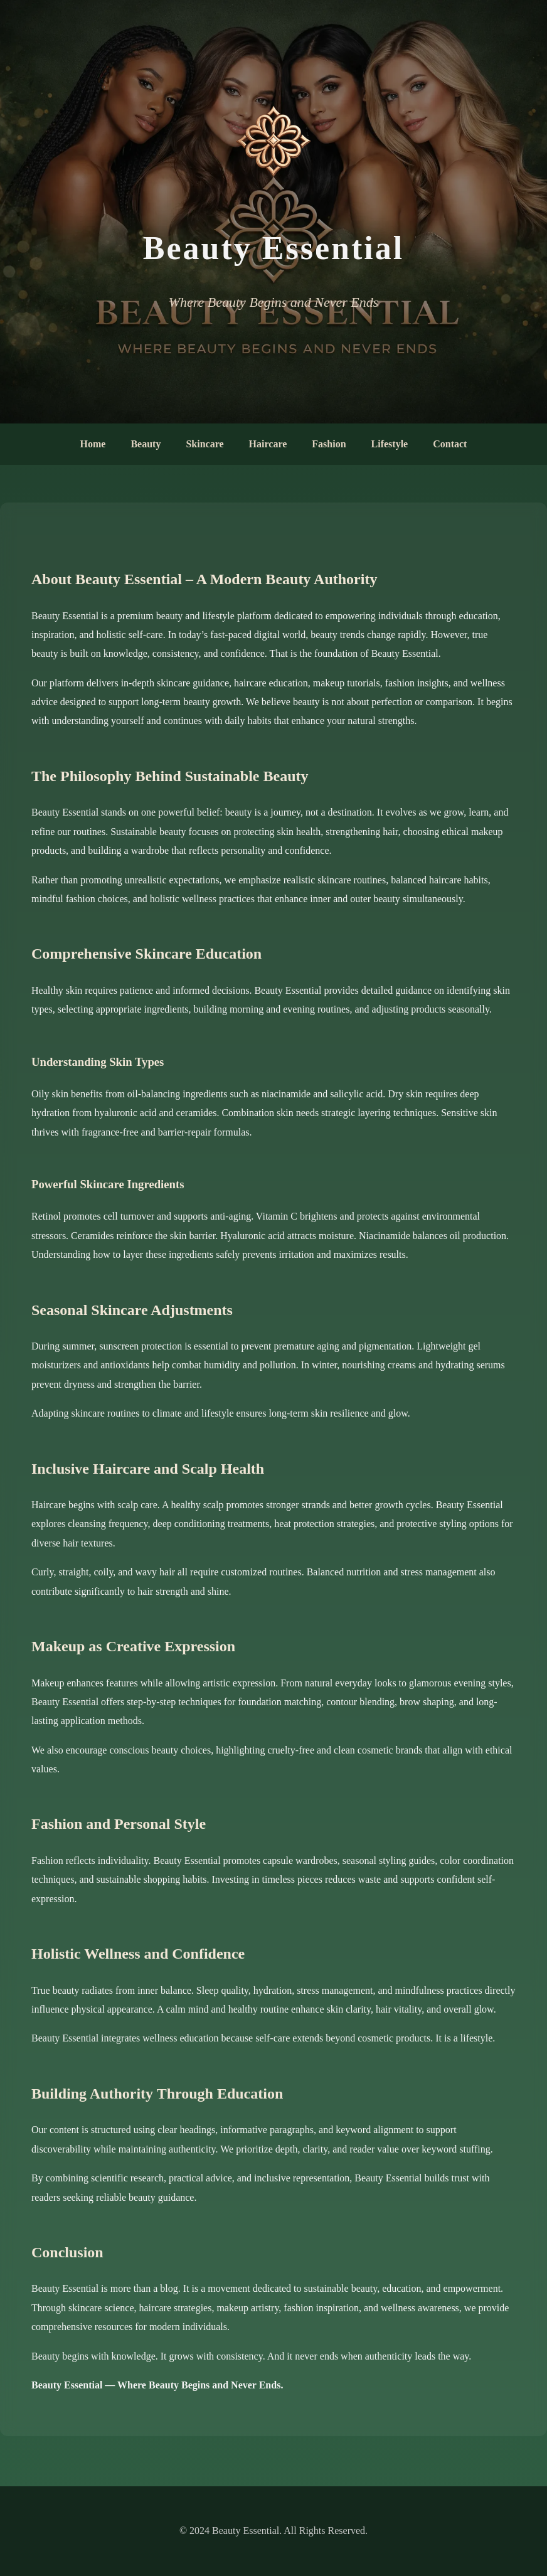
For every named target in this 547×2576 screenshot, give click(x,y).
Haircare (268, 444)
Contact (450, 444)
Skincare (204, 444)
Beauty (145, 444)
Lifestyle (389, 444)
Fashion (329, 444)
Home (93, 444)
